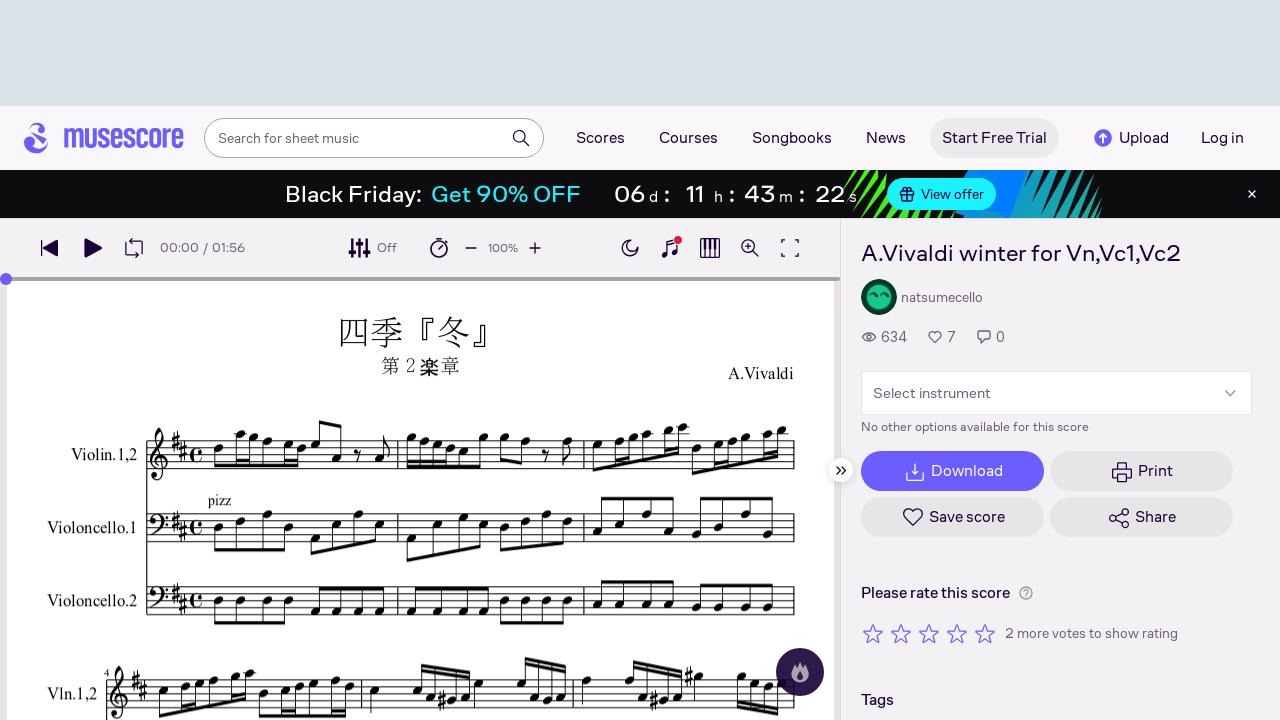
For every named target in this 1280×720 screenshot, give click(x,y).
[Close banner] (1252, 194)
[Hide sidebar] (841, 470)
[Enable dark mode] (630, 248)
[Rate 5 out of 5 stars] (985, 633)
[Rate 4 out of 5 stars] (957, 633)
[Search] (521, 138)
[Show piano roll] (710, 248)
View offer (941, 194)
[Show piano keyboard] (670, 248)
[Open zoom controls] (750, 248)
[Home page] (104, 138)
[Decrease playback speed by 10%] (471, 248)
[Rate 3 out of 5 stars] (929, 633)
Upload (1130, 138)
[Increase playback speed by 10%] (535, 248)
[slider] (6, 279)
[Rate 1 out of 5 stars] (873, 633)
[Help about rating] (1026, 593)
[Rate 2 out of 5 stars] (901, 633)
